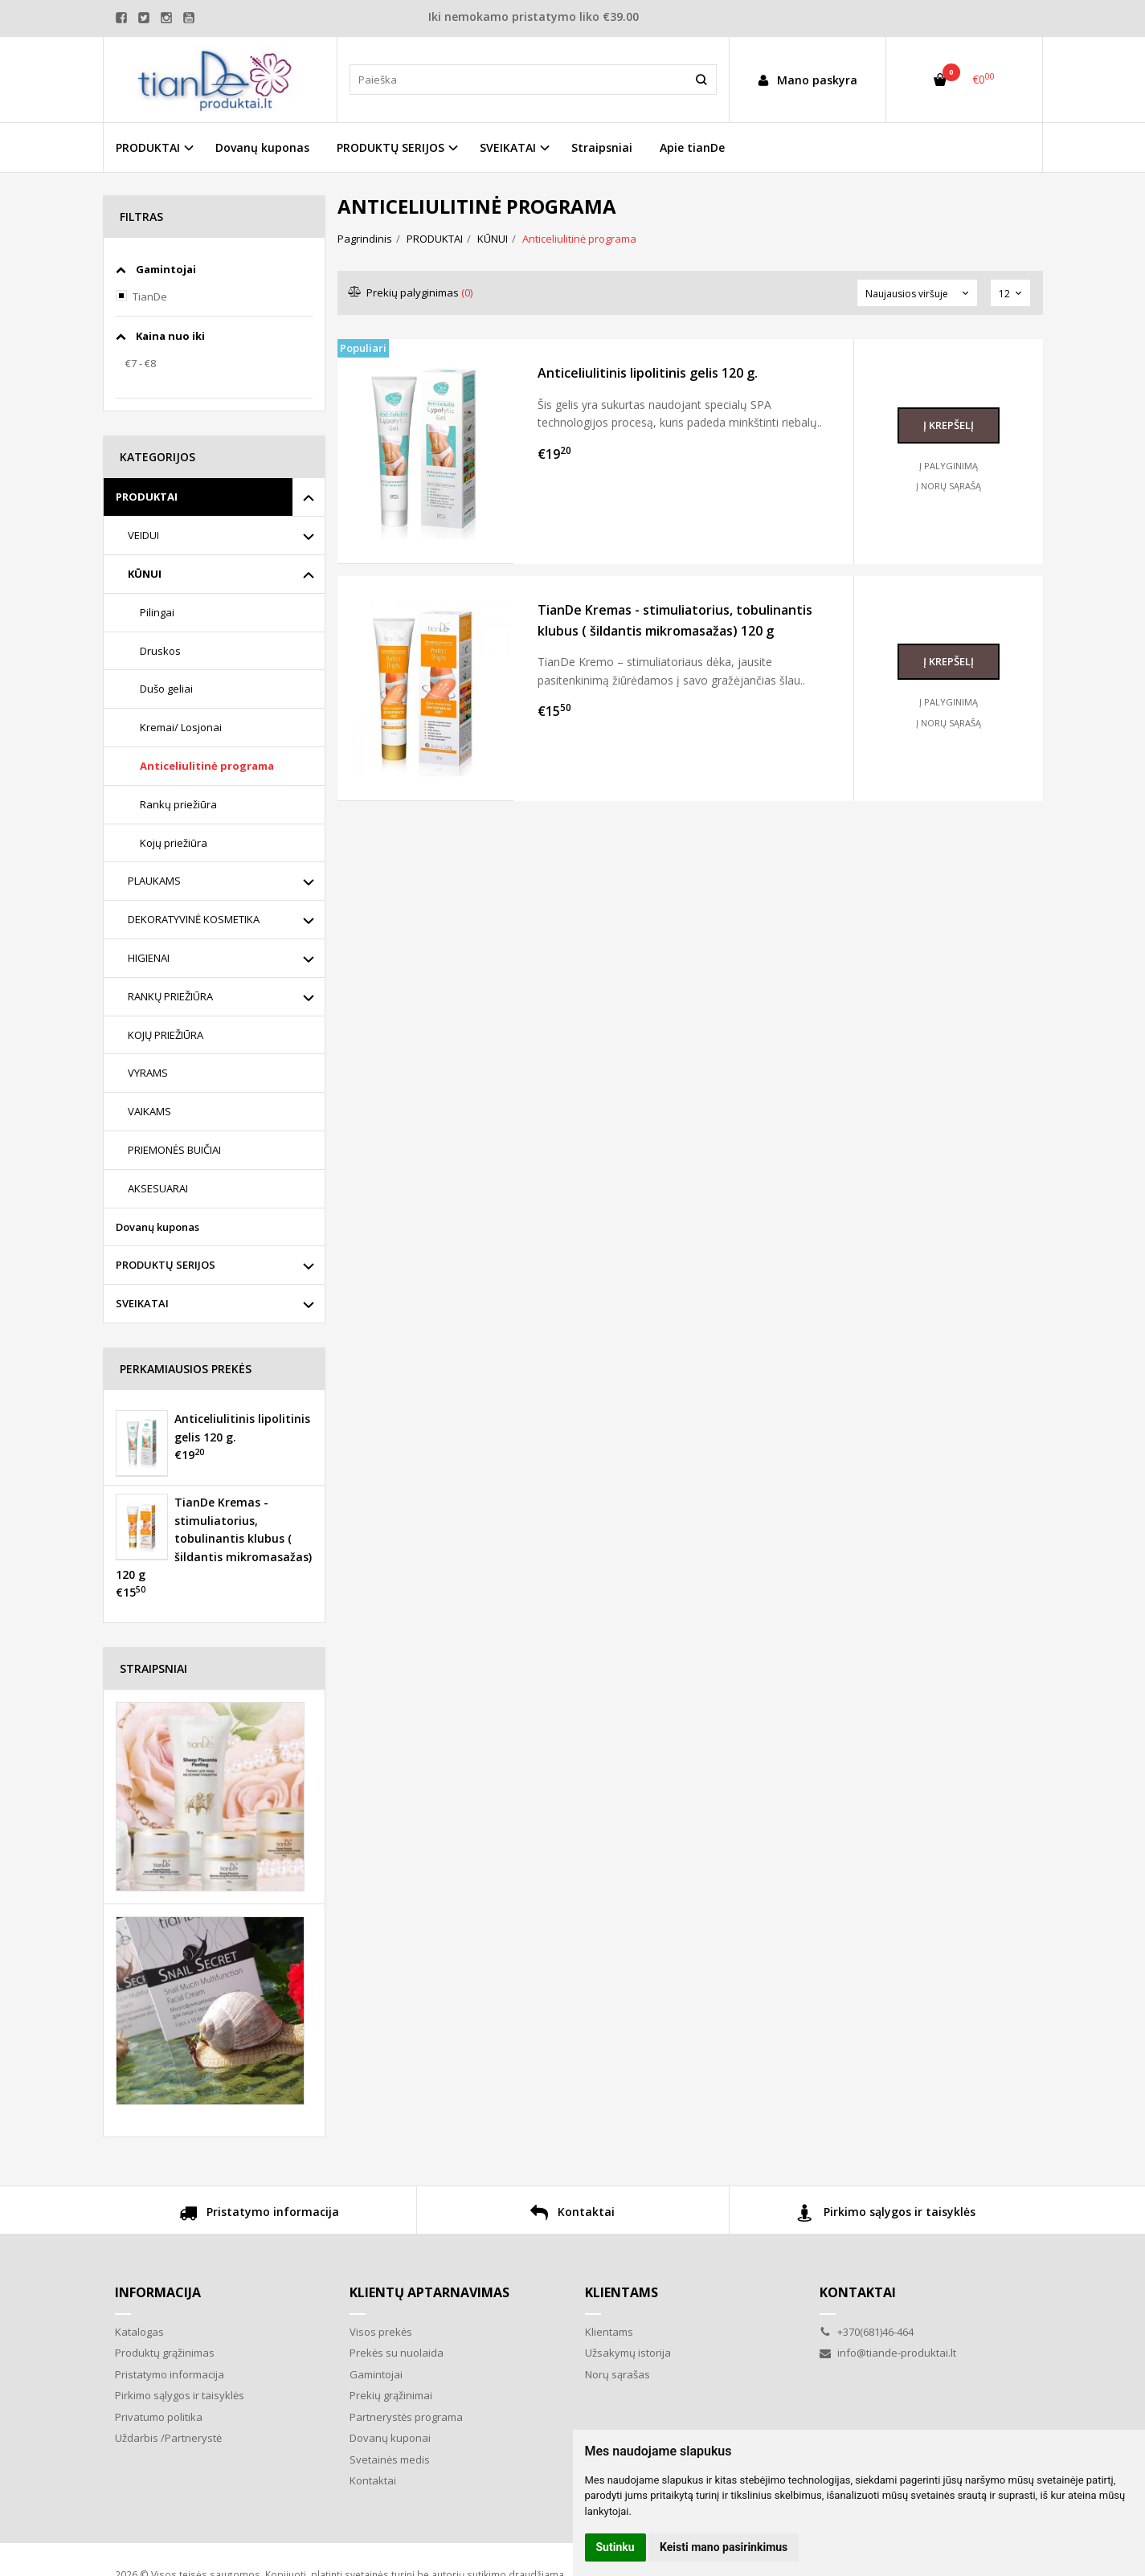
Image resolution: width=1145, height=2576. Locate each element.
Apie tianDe (692, 147)
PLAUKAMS (154, 880)
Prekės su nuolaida (397, 2352)
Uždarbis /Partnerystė (168, 2438)
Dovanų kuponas (262, 147)
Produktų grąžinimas (165, 2352)
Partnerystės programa (406, 2417)
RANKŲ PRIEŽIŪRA (170, 996)
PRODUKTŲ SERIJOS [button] (390, 147)
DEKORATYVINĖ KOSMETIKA (194, 919)
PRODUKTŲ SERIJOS (165, 1264)
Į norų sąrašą (948, 486)
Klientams (621, 2292)
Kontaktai (572, 2214)
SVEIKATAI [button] (508, 147)
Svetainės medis (390, 2459)
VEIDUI (143, 535)
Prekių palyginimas (411, 292)
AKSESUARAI (158, 1188)
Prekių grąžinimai (391, 2395)
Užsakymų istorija (628, 2352)
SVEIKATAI (142, 1303)
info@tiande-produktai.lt (888, 2352)
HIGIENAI (149, 958)
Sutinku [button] (615, 2547)
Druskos (160, 651)
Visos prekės (381, 2332)
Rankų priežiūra (178, 804)
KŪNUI (145, 573)
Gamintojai (376, 2374)
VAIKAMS (149, 1111)
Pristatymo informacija (259, 2214)
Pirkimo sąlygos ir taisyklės (885, 2214)
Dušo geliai (166, 688)
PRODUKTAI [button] (148, 147)
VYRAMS (148, 1072)
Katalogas (139, 2332)
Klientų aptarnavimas (429, 2292)
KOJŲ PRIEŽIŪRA (165, 1035)
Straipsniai (601, 147)
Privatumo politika (158, 2417)
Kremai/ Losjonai (181, 727)
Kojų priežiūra (173, 843)
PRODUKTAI (147, 496)
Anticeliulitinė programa (207, 765)
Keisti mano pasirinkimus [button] (723, 2547)
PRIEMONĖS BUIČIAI (174, 1150)
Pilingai (157, 612)
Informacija (158, 2292)
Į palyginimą (948, 466)
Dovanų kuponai (390, 2438)
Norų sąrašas (617, 2374)
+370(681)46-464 (867, 2332)
